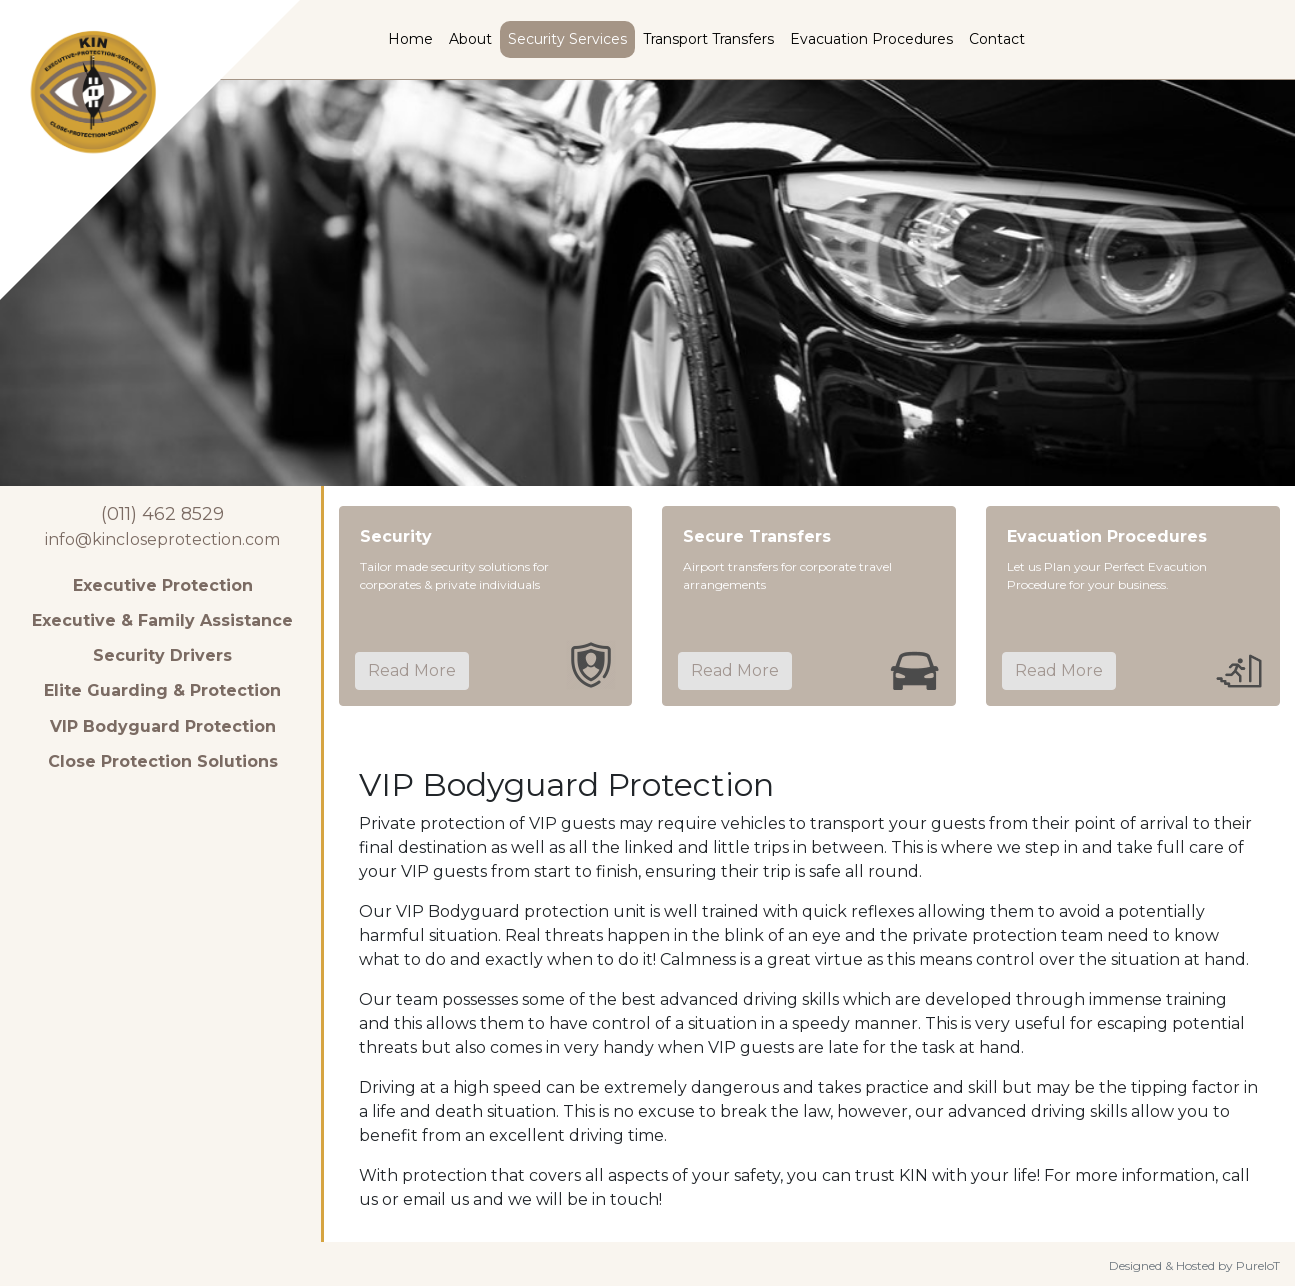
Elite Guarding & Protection (162, 690)
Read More (412, 670)
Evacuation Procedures (871, 39)
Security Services (567, 39)
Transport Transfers (708, 39)
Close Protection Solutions (163, 761)
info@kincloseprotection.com (162, 539)
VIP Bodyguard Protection (163, 726)
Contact (997, 39)
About (470, 39)
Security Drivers (162, 655)
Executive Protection (163, 585)
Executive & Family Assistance (162, 620)
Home (410, 39)
